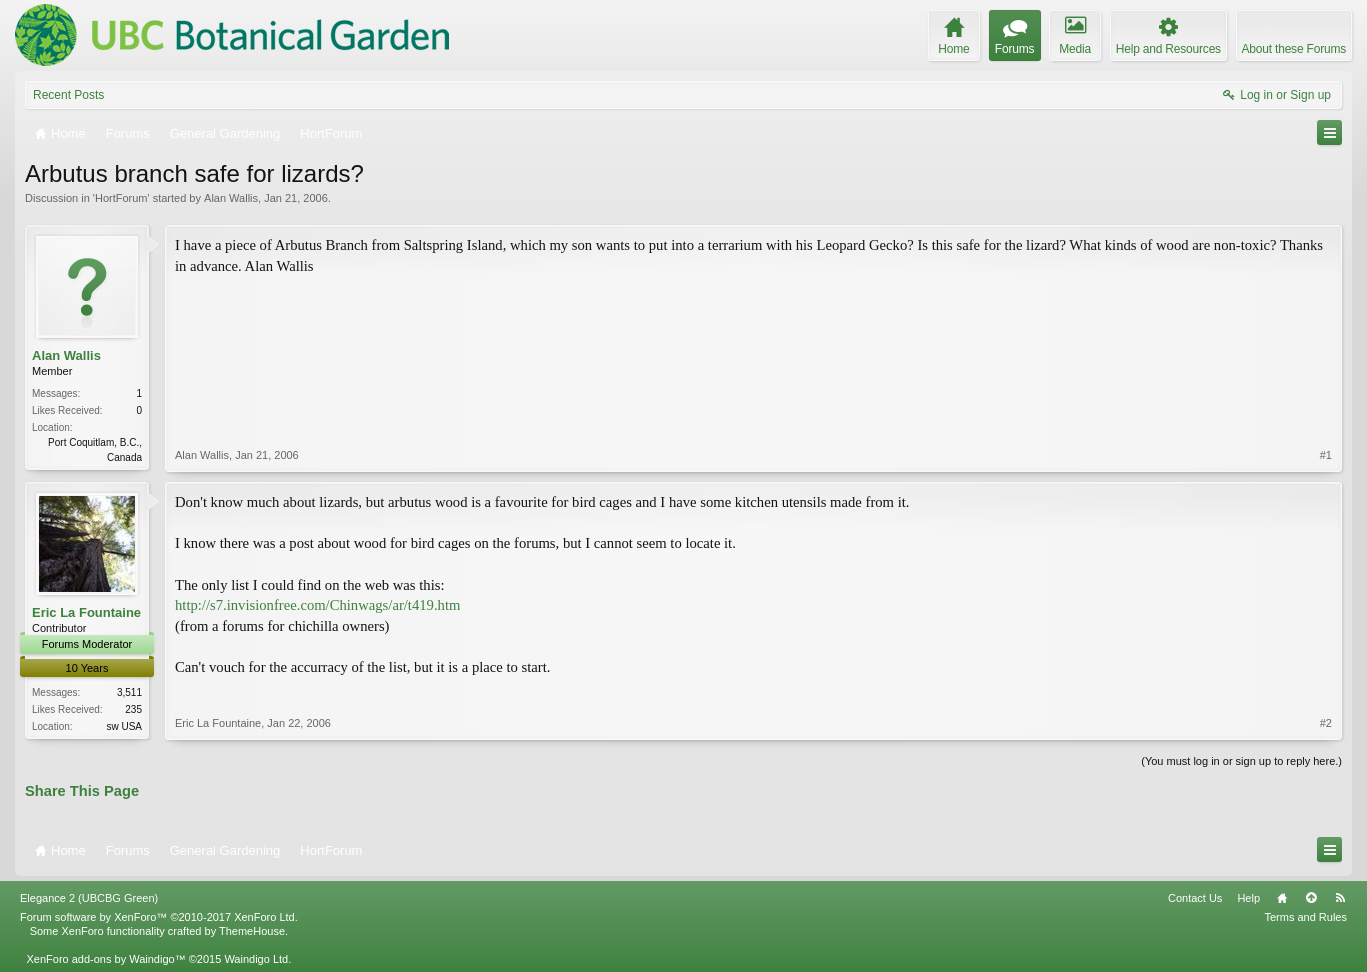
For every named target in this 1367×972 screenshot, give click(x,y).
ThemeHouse (252, 931)
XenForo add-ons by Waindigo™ (105, 959)
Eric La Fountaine (86, 612)
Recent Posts (68, 95)
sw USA (124, 726)
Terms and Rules (1305, 917)
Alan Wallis (231, 198)
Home (1282, 898)
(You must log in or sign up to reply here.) (1241, 761)
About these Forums (1294, 49)
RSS (1340, 898)
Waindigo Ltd (256, 959)
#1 (1326, 455)
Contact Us (1195, 898)
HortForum (121, 198)
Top (1311, 898)
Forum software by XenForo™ (159, 917)
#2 (1326, 723)
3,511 (129, 692)
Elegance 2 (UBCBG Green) (89, 898)
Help (1248, 898)
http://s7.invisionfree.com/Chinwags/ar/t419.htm (317, 605)
